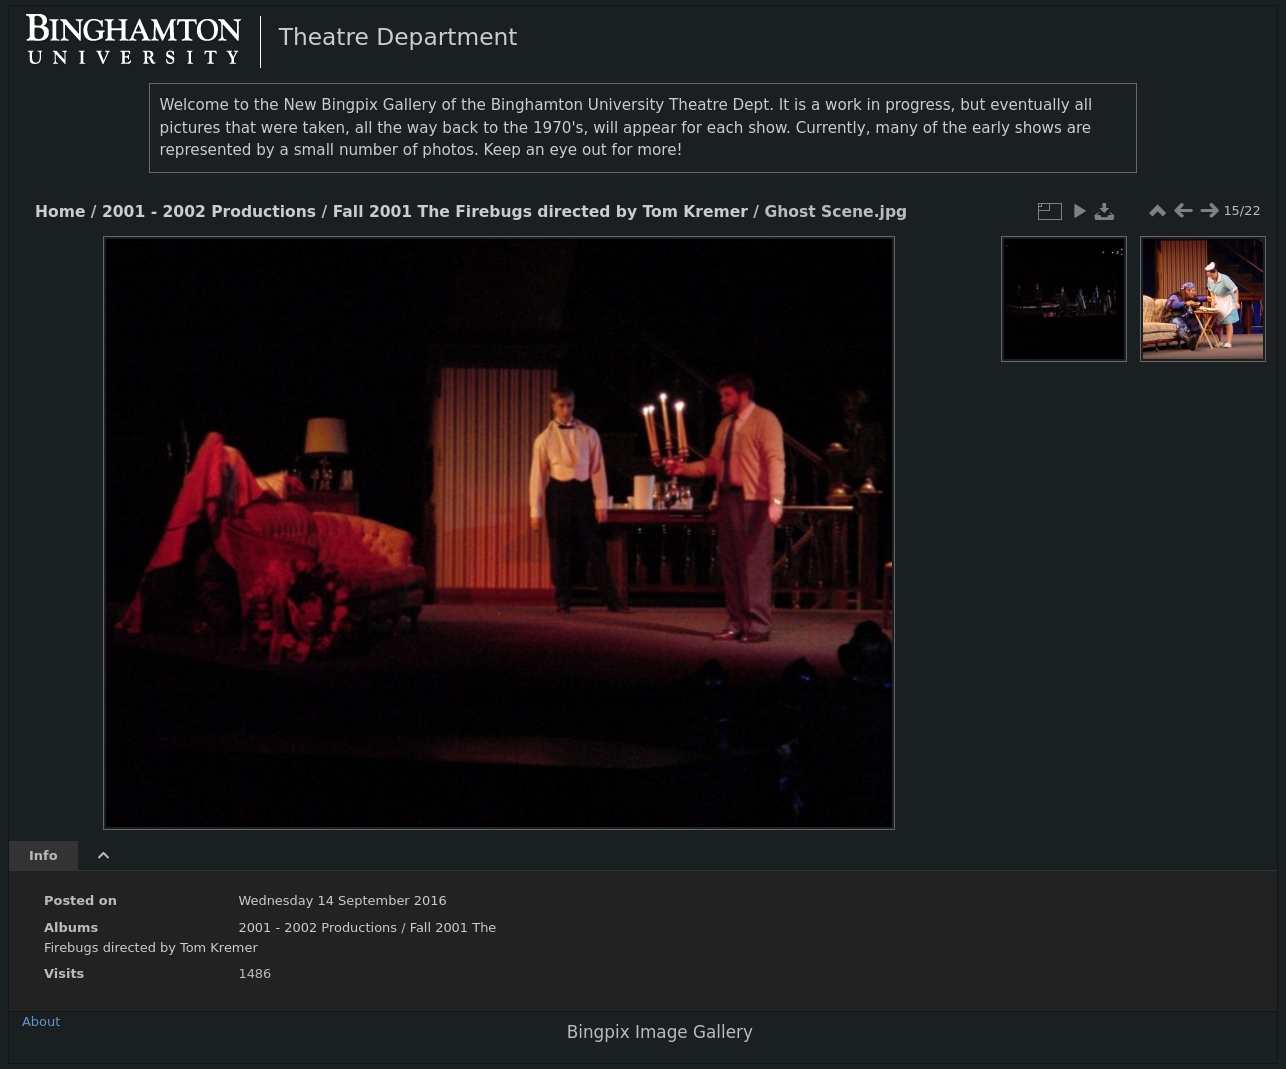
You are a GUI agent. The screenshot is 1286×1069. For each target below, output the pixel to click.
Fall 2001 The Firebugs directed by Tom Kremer (540, 212)
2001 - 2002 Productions (209, 212)
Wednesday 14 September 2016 (342, 900)
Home (60, 212)
